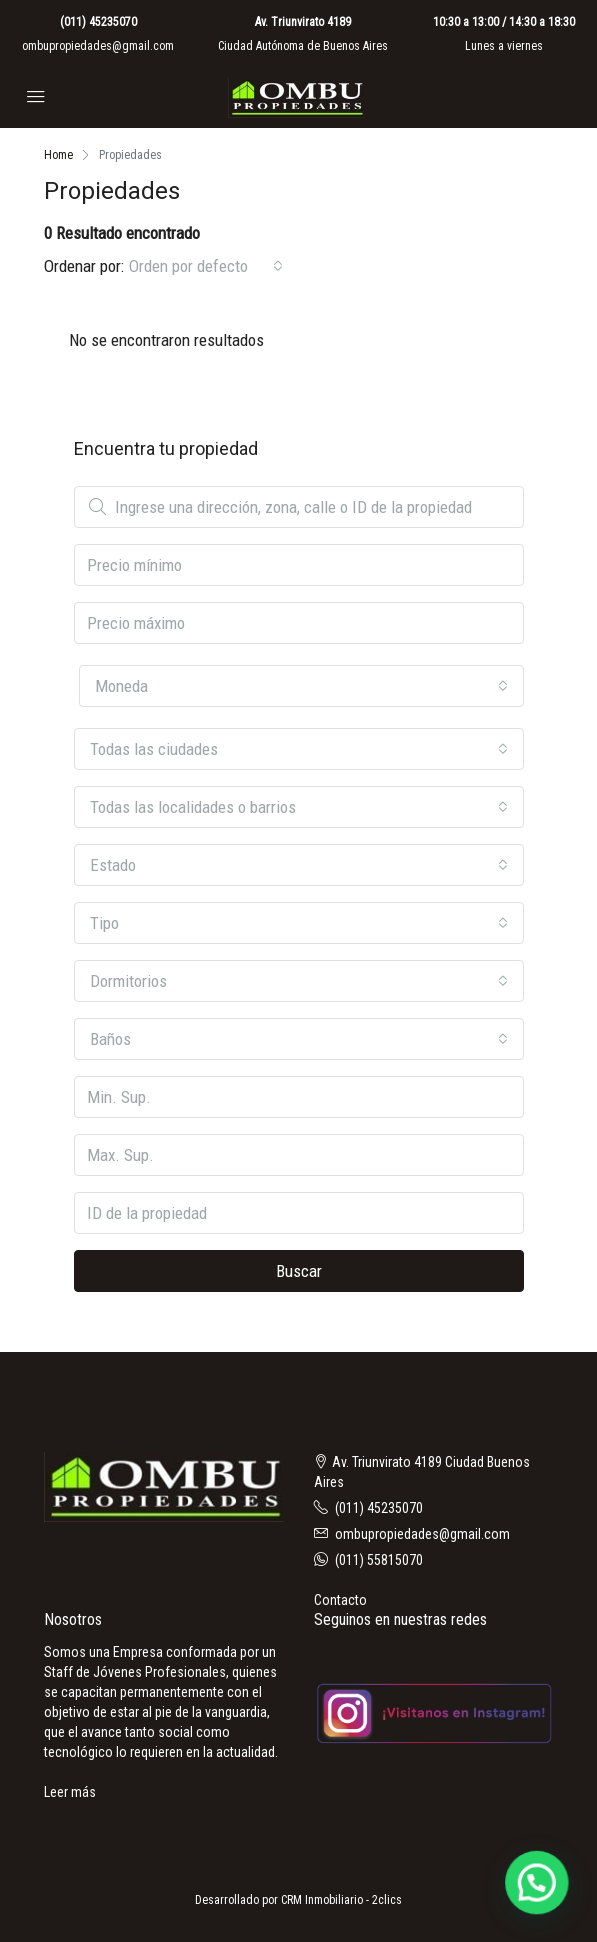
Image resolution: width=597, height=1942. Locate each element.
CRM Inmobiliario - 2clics (341, 1900)
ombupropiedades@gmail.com (98, 46)
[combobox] (206, 266)
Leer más (70, 1792)
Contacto (340, 1600)
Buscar (299, 1271)
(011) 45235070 (98, 22)
